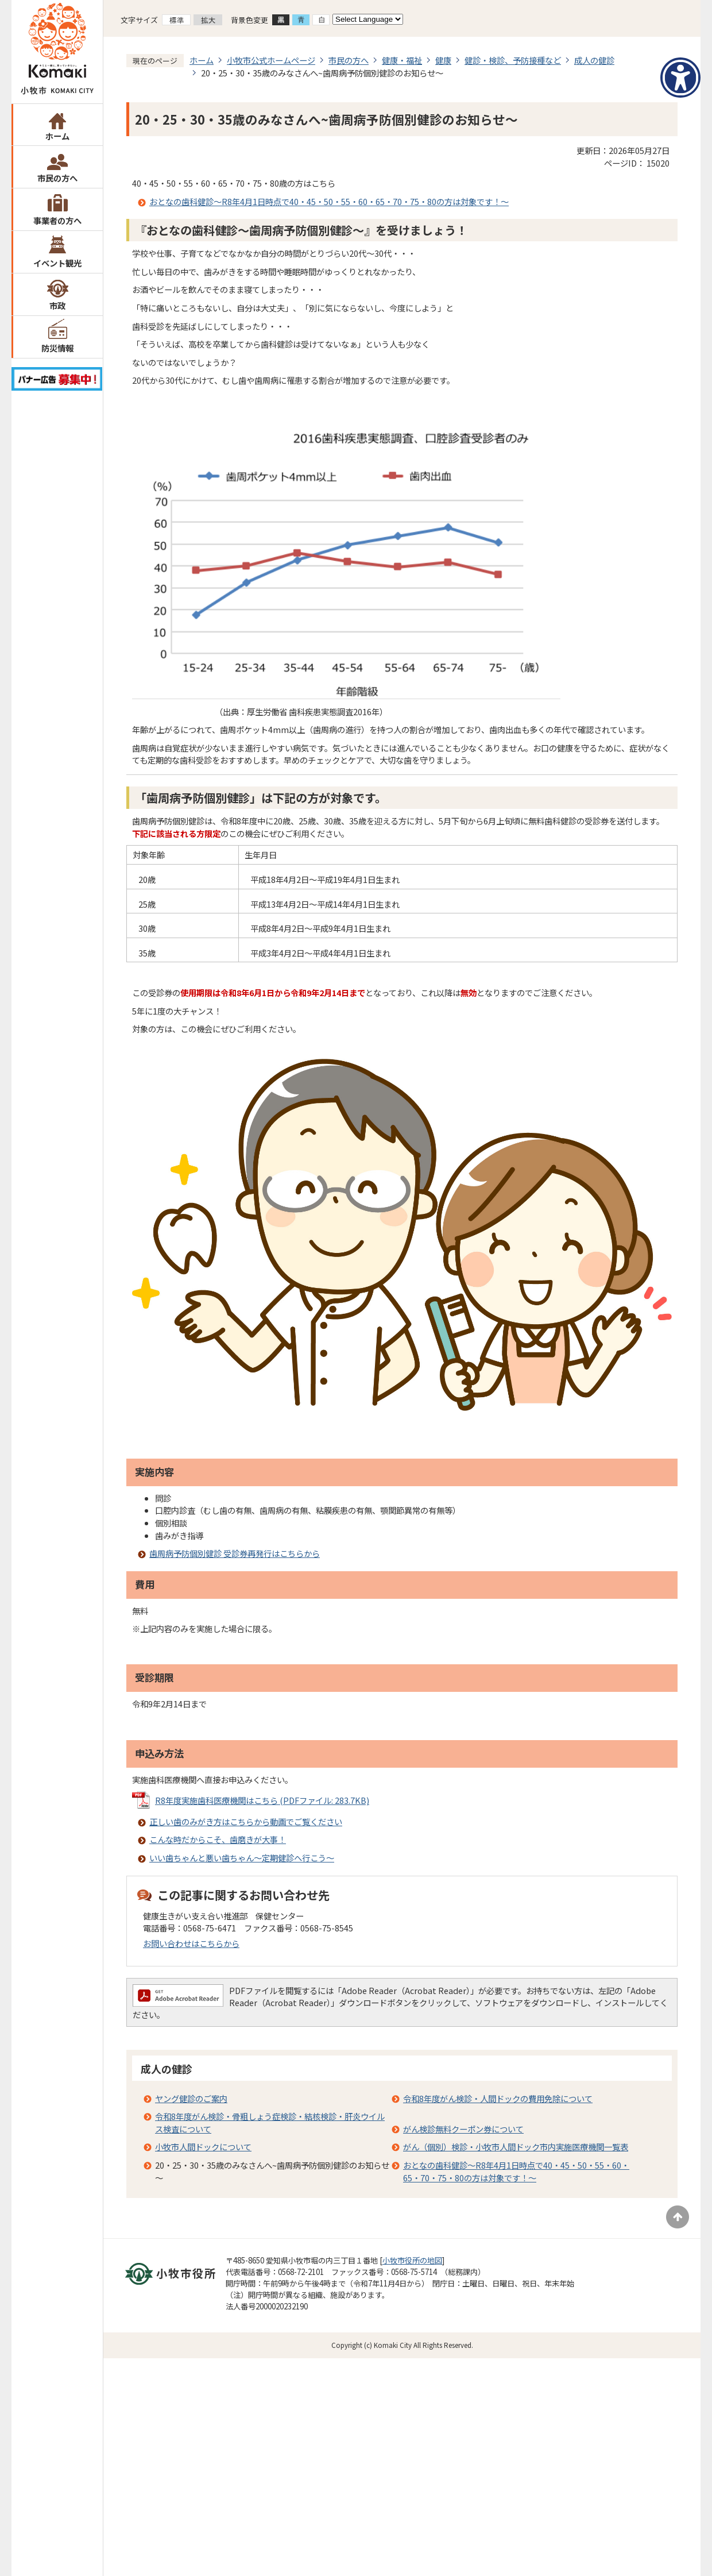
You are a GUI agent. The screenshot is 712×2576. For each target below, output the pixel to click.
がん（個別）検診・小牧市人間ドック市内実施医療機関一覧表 (515, 2147)
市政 (57, 305)
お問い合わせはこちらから (191, 1943)
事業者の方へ (57, 220)
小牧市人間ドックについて (203, 2147)
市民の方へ (57, 178)
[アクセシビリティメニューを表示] (680, 77)
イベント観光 (57, 263)
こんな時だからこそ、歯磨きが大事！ (217, 1839)
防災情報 (57, 348)
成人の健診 (594, 60)
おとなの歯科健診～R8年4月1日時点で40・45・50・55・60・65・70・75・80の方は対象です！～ (329, 201)
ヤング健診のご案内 (191, 2098)
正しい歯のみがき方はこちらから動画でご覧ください (245, 1821)
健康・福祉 (402, 60)
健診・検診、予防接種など (513, 60)
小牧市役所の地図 (412, 2260)
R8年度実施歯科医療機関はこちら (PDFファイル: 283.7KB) (262, 1800)
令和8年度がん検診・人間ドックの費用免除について (498, 2098)
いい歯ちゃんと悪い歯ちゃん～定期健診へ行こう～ (241, 1858)
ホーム (57, 136)
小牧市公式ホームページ (271, 60)
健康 (443, 60)
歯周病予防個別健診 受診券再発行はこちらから (234, 1553)
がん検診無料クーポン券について (463, 2129)
